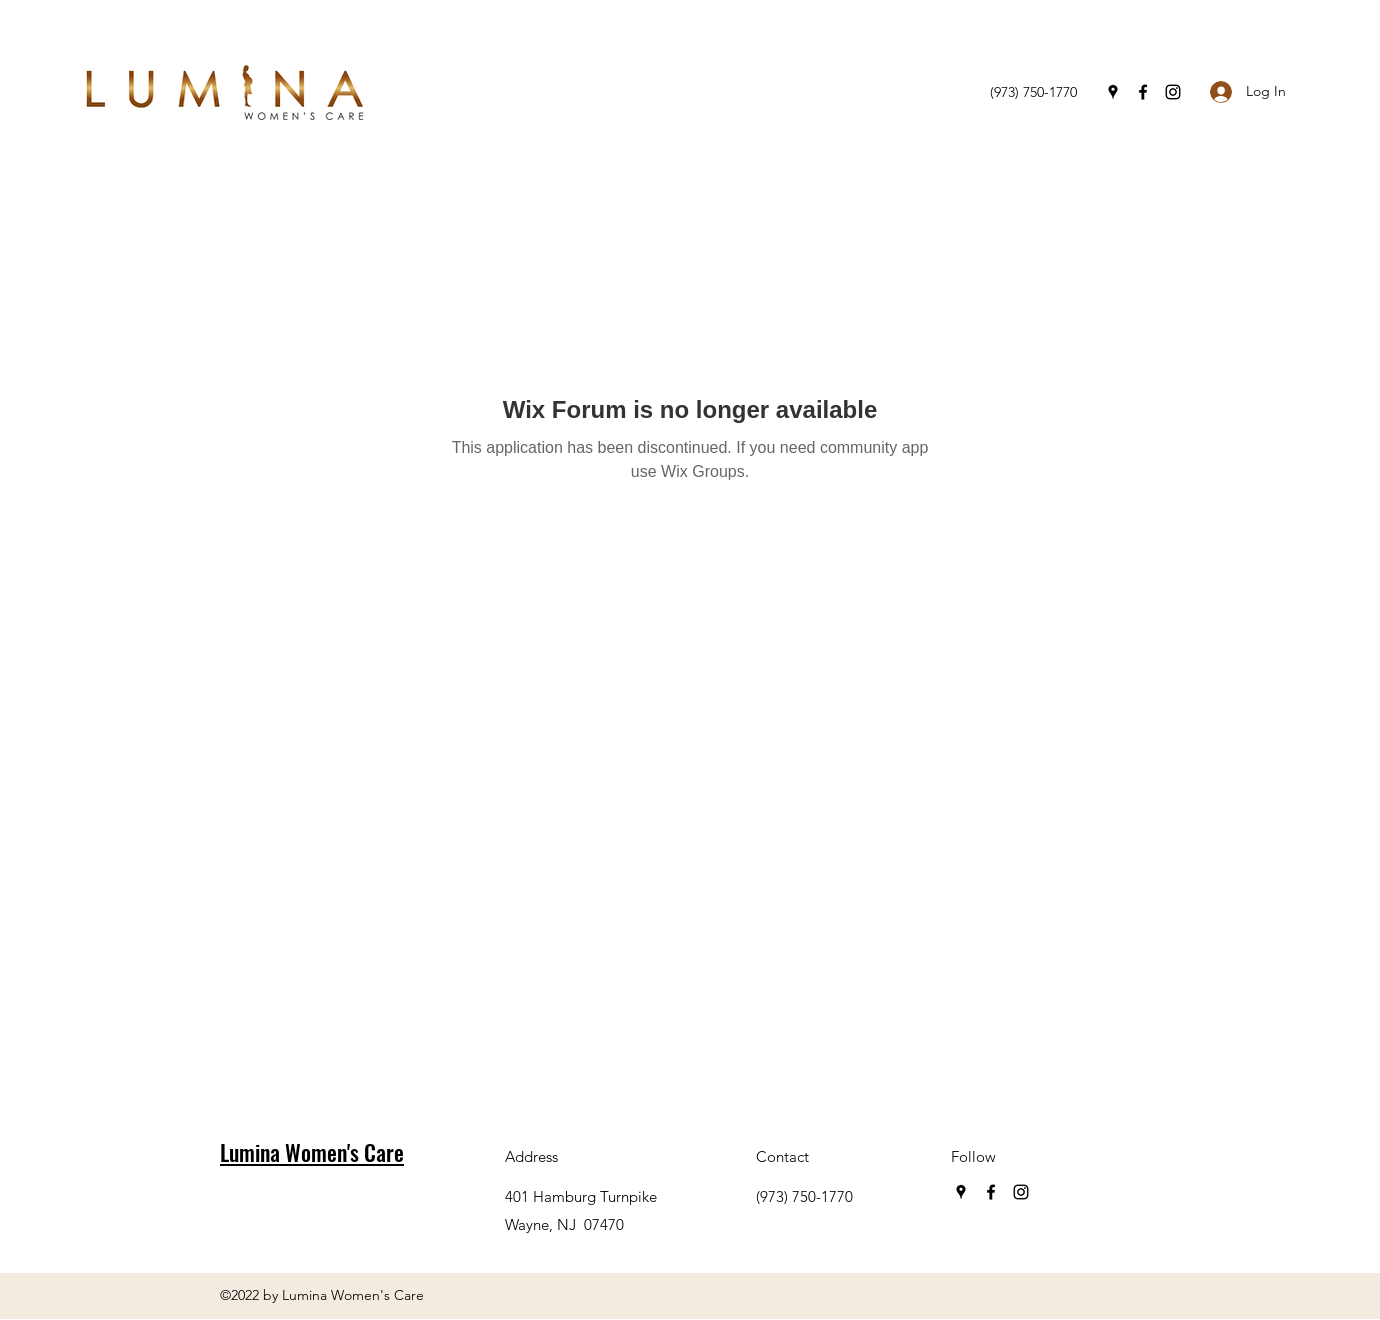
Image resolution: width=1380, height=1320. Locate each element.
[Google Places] (1113, 92)
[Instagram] (1173, 92)
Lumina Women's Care (312, 1152)
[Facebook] (1143, 92)
